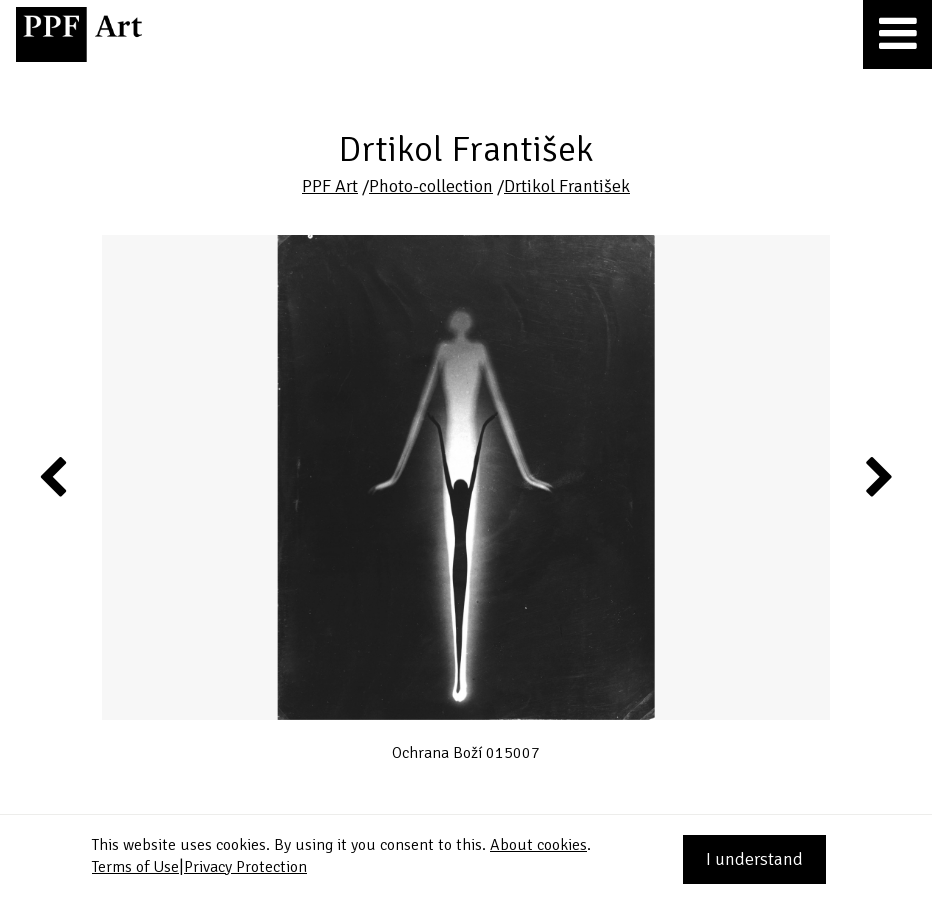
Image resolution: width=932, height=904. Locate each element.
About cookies (538, 845)
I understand (754, 859)
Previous (54, 476)
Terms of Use (135, 867)
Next (877, 476)
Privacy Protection (245, 867)
